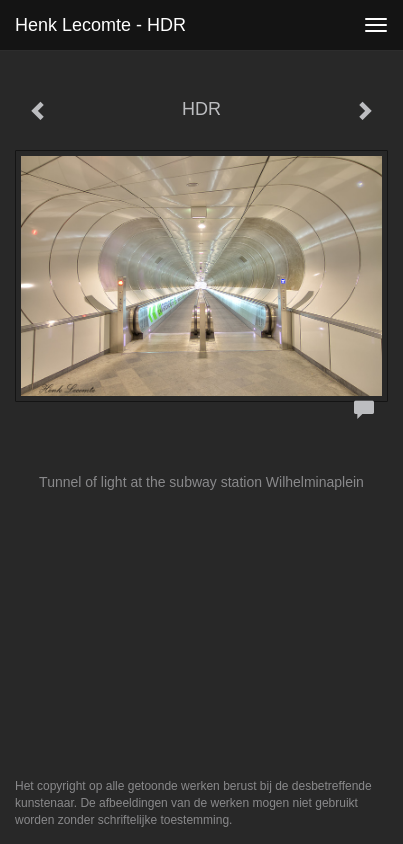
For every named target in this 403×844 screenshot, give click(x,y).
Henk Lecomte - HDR (100, 25)
